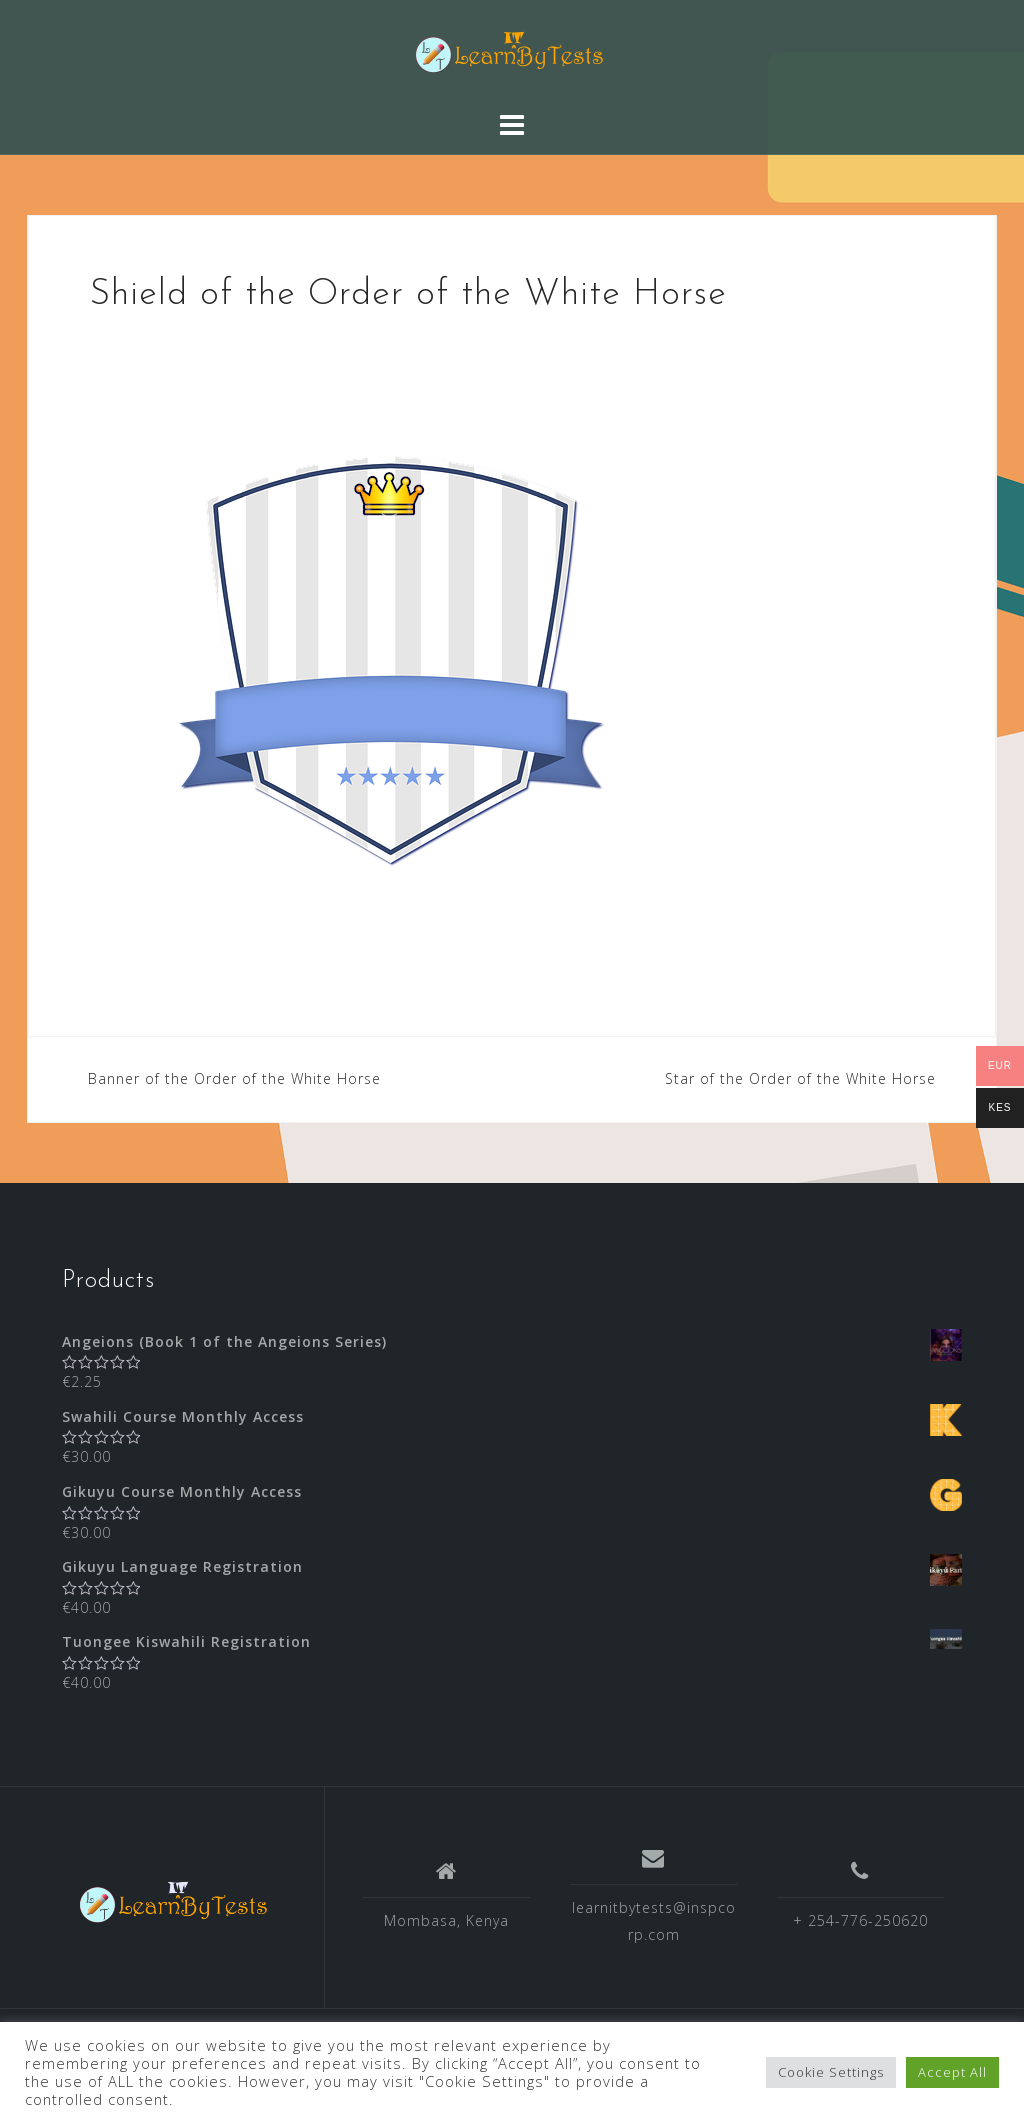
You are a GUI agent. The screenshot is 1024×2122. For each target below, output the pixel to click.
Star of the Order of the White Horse (800, 1078)
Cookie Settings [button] (831, 2072)
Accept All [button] (952, 2072)
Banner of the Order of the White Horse (234, 1078)
